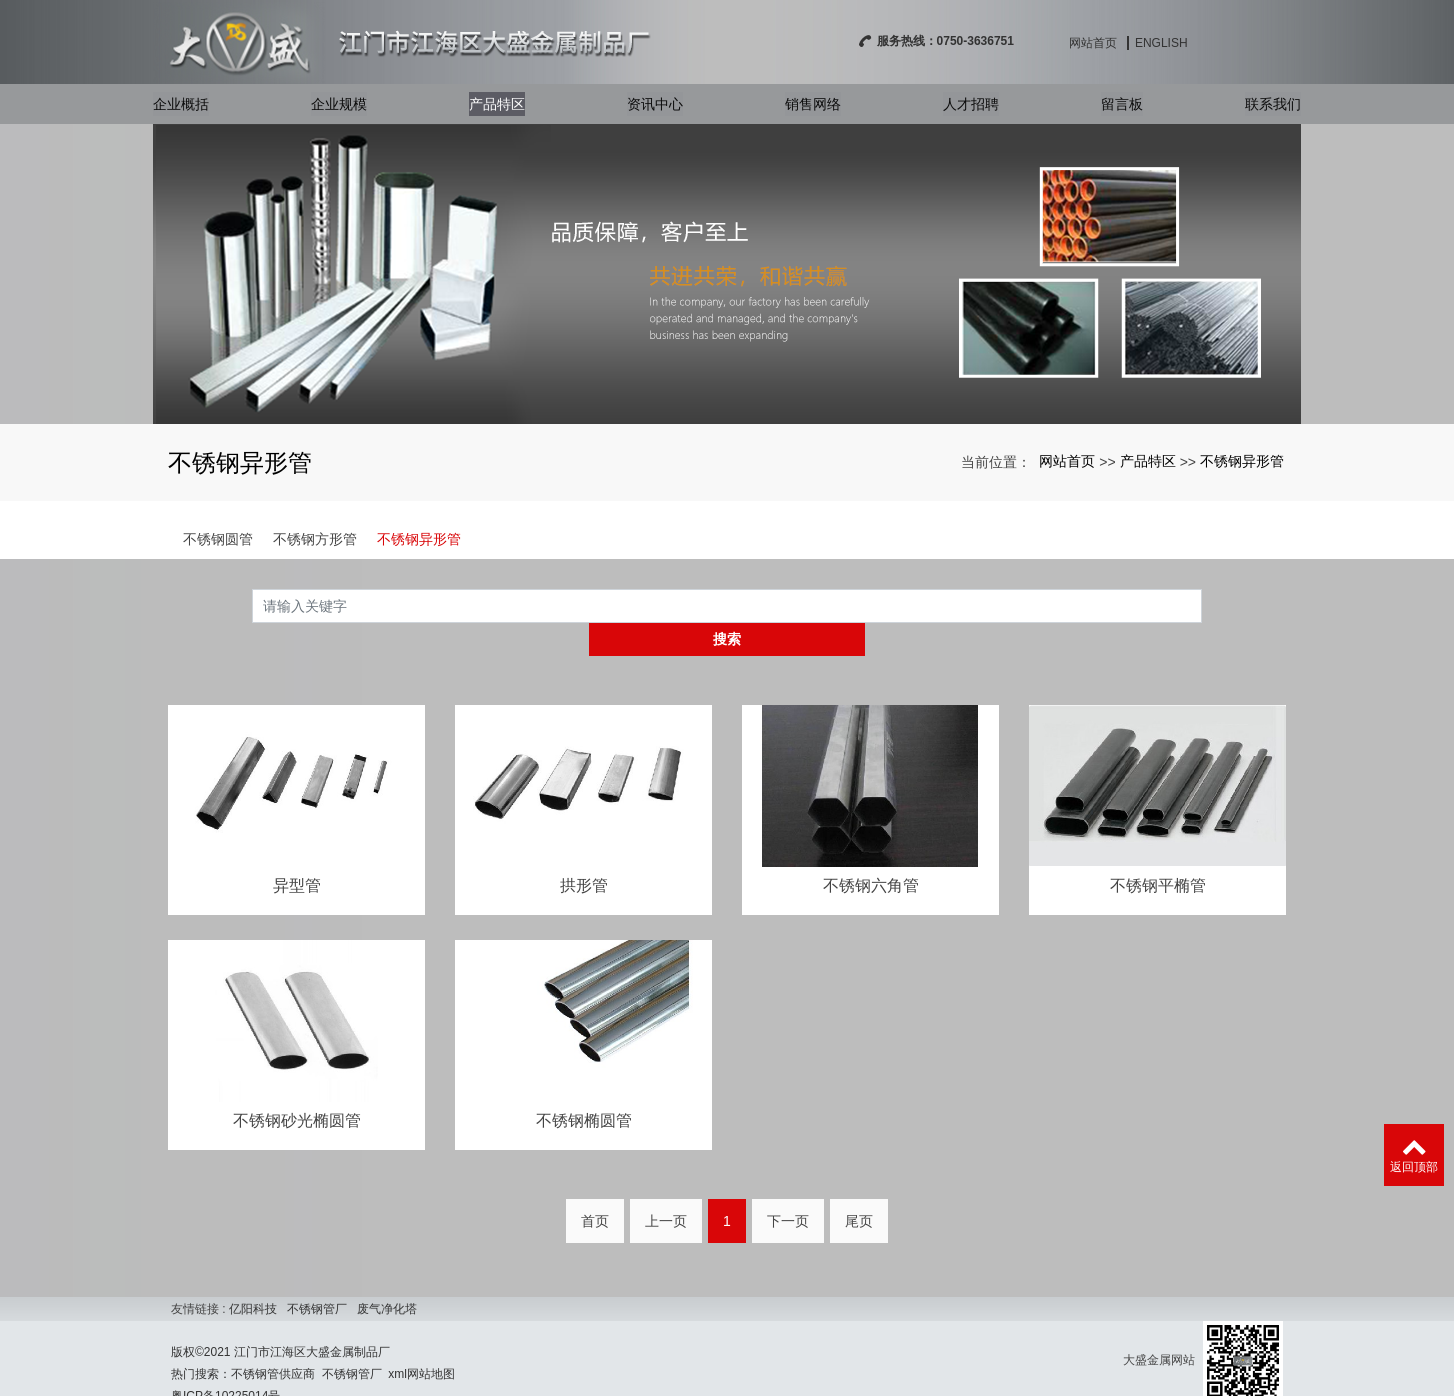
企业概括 (181, 111)
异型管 (297, 852)
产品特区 (497, 111)
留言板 (1122, 111)
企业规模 (339, 111)
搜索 (1202, 605)
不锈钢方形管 (315, 539)
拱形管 (584, 852)
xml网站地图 (421, 1343)
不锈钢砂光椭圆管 (297, 1088)
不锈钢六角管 (871, 852)
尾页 (859, 1190)
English (1274, 43)
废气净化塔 (387, 1278)
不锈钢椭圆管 (584, 1088)
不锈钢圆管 (218, 539)
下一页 (788, 1190)
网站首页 (1206, 43)
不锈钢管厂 (317, 1278)
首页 (595, 1190)
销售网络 (813, 111)
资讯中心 (655, 111)
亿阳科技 (253, 1278)
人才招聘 (971, 111)
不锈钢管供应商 (273, 1343)
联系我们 (1273, 111)
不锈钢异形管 (1242, 461)
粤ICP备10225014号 (225, 1365)
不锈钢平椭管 (1158, 852)
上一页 (666, 1190)
